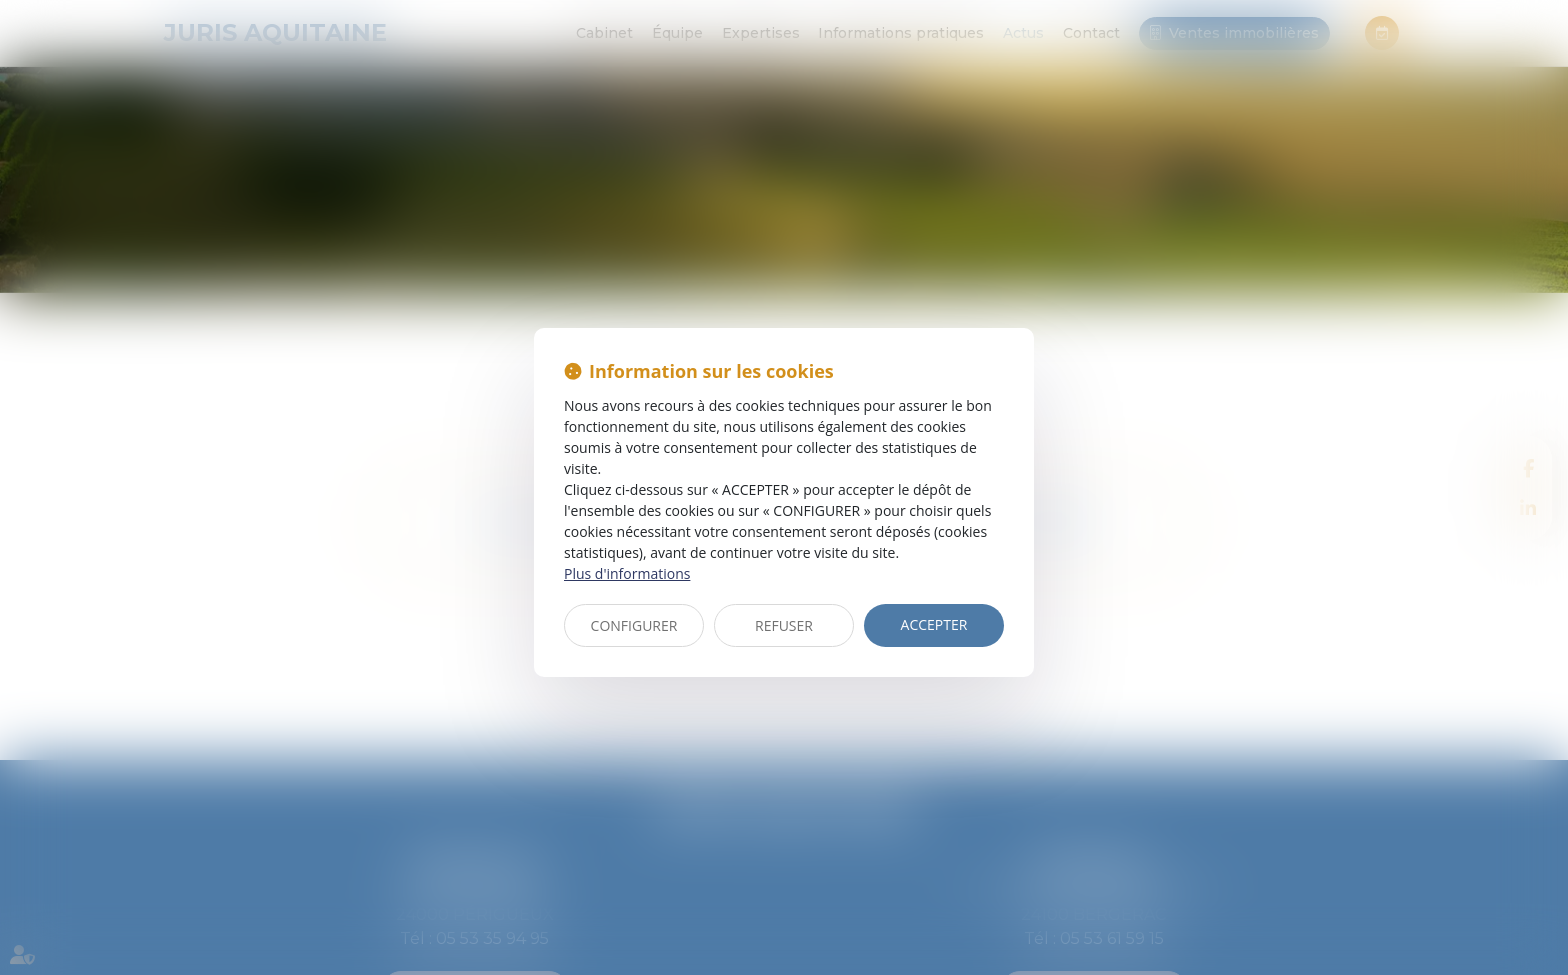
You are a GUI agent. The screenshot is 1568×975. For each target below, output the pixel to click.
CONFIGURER (634, 625)
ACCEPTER (934, 624)
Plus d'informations (627, 573)
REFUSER (784, 625)
